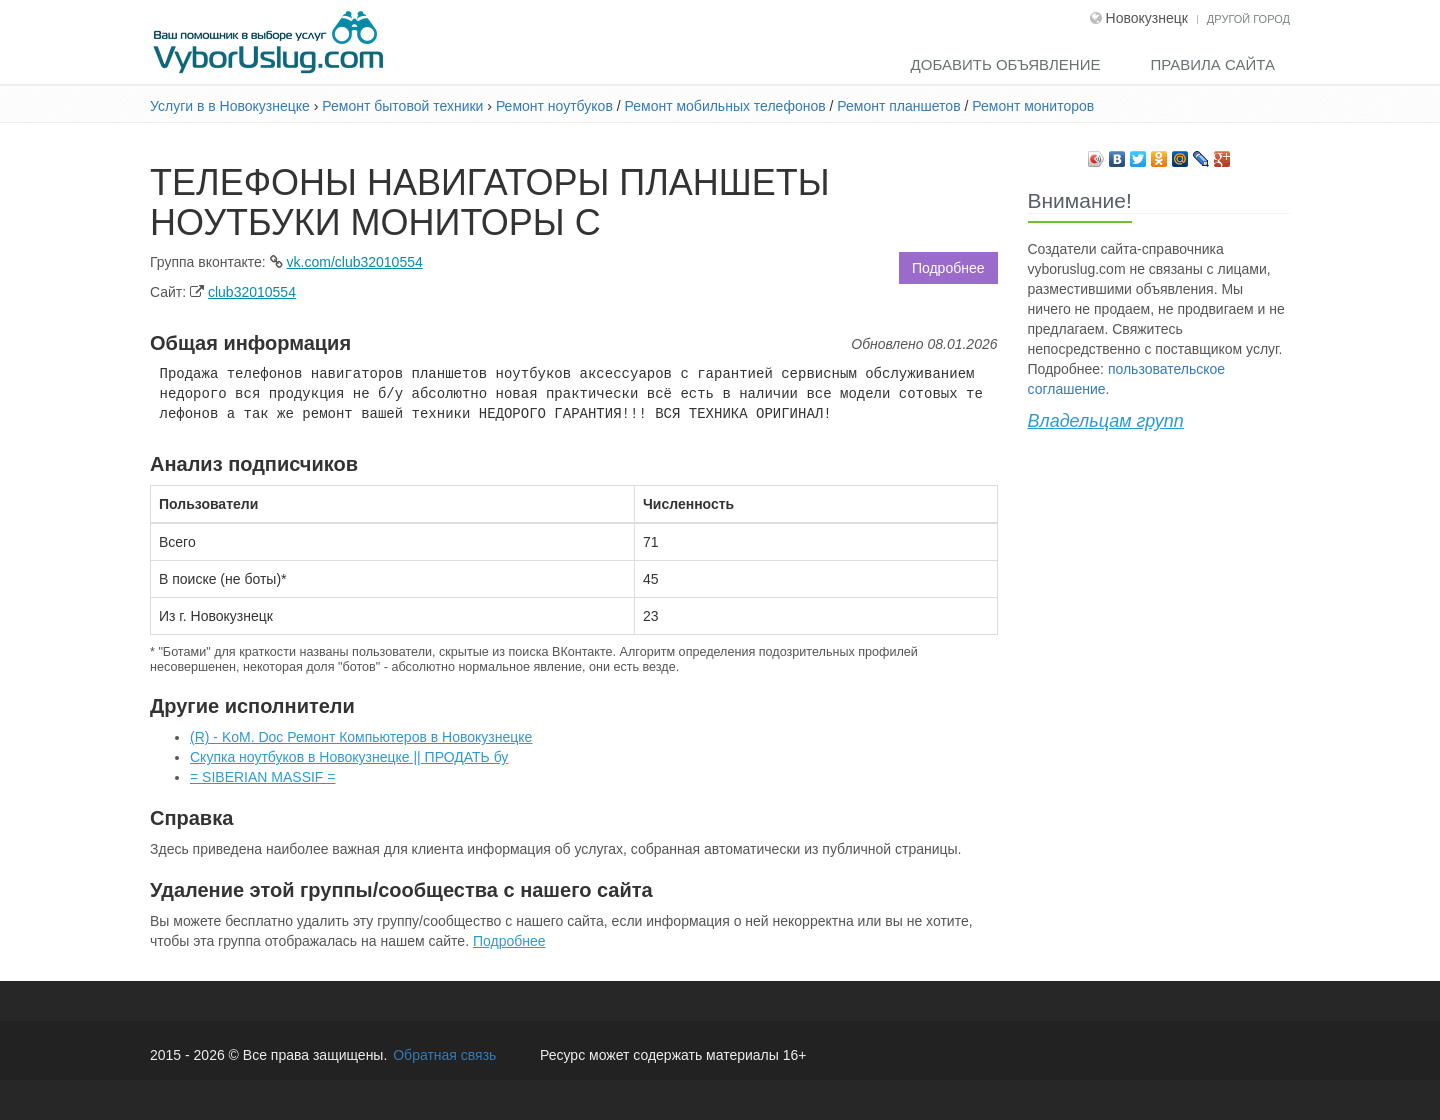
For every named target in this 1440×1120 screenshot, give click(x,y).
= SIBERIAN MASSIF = (263, 777)
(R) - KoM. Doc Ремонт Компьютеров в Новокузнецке (361, 737)
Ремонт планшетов (898, 106)
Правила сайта (1212, 64)
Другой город (1248, 19)
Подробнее (948, 268)
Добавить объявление (1006, 64)
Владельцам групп (1106, 421)
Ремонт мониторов (1033, 106)
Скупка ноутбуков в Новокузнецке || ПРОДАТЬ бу (349, 757)
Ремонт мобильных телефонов (725, 106)
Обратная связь (444, 1055)
